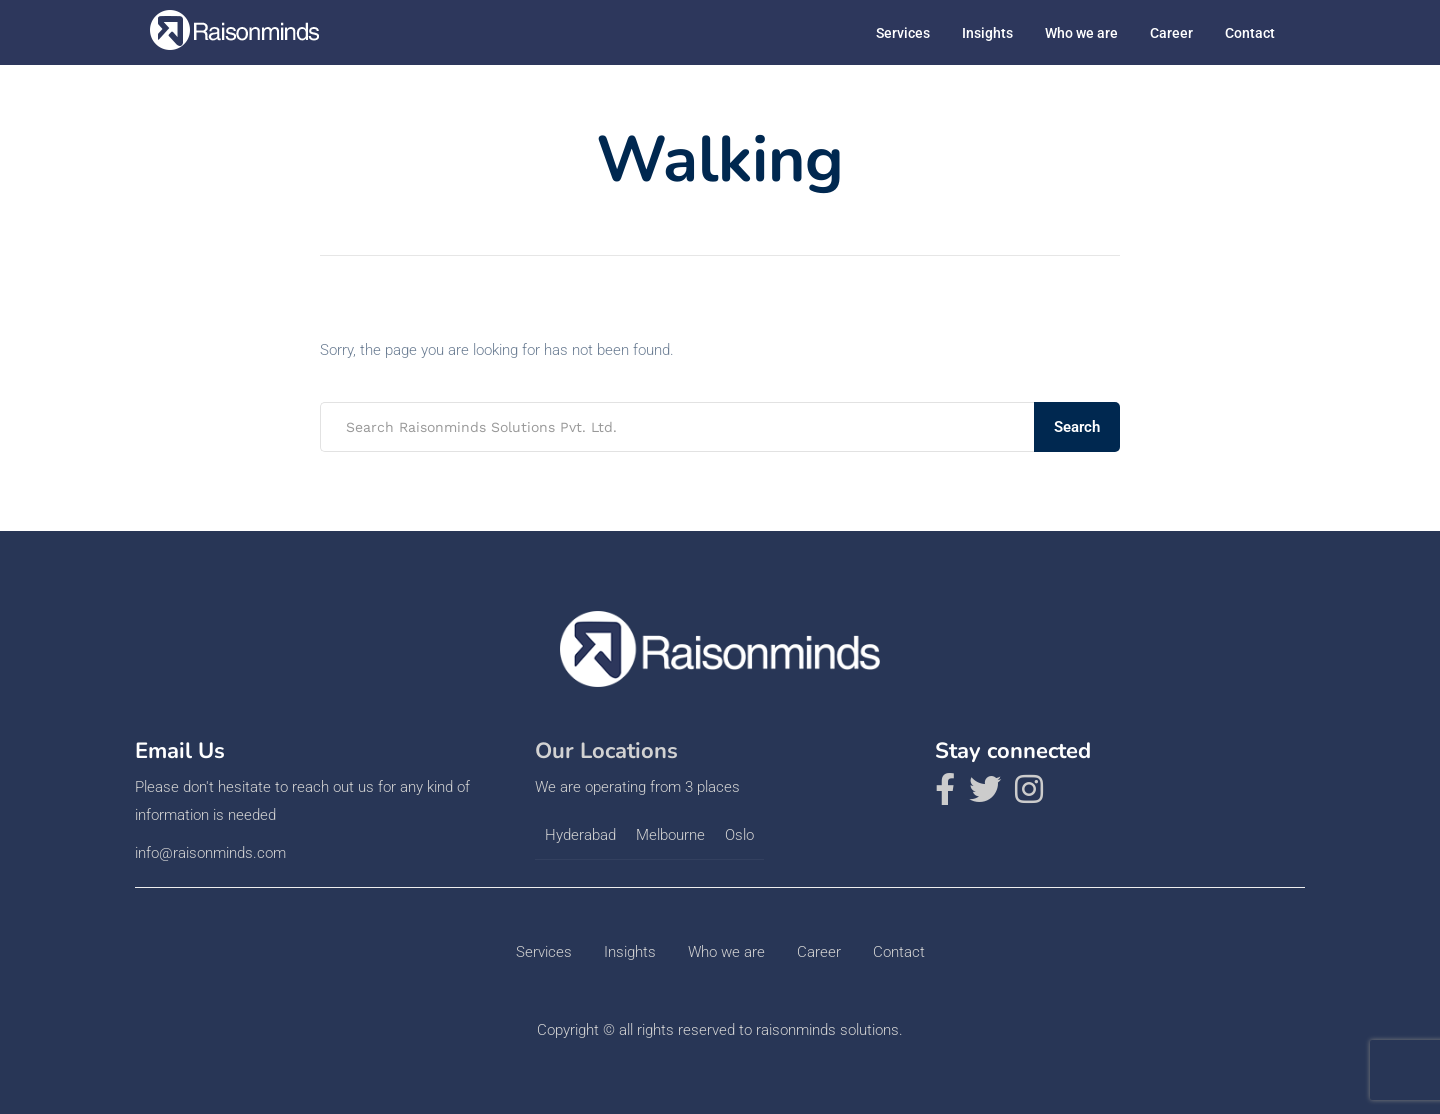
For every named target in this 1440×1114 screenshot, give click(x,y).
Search (1077, 427)
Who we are (1081, 33)
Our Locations (606, 751)
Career (1171, 33)
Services (903, 33)
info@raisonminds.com (210, 853)
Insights (987, 33)
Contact (1250, 33)
